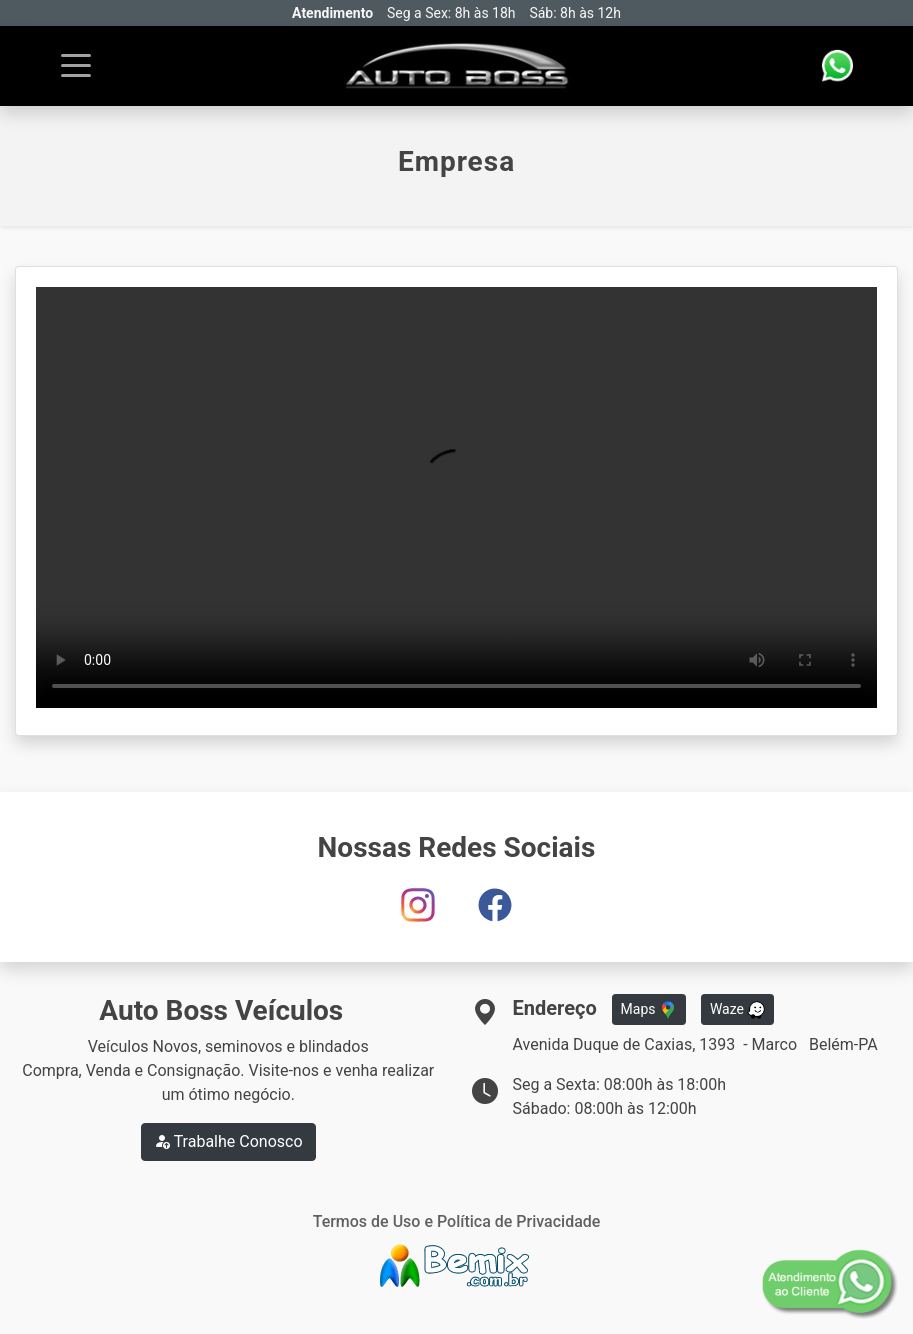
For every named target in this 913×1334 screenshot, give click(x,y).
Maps (649, 1010)
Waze (738, 1010)
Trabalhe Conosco (228, 1141)
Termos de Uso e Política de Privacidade (457, 1221)
